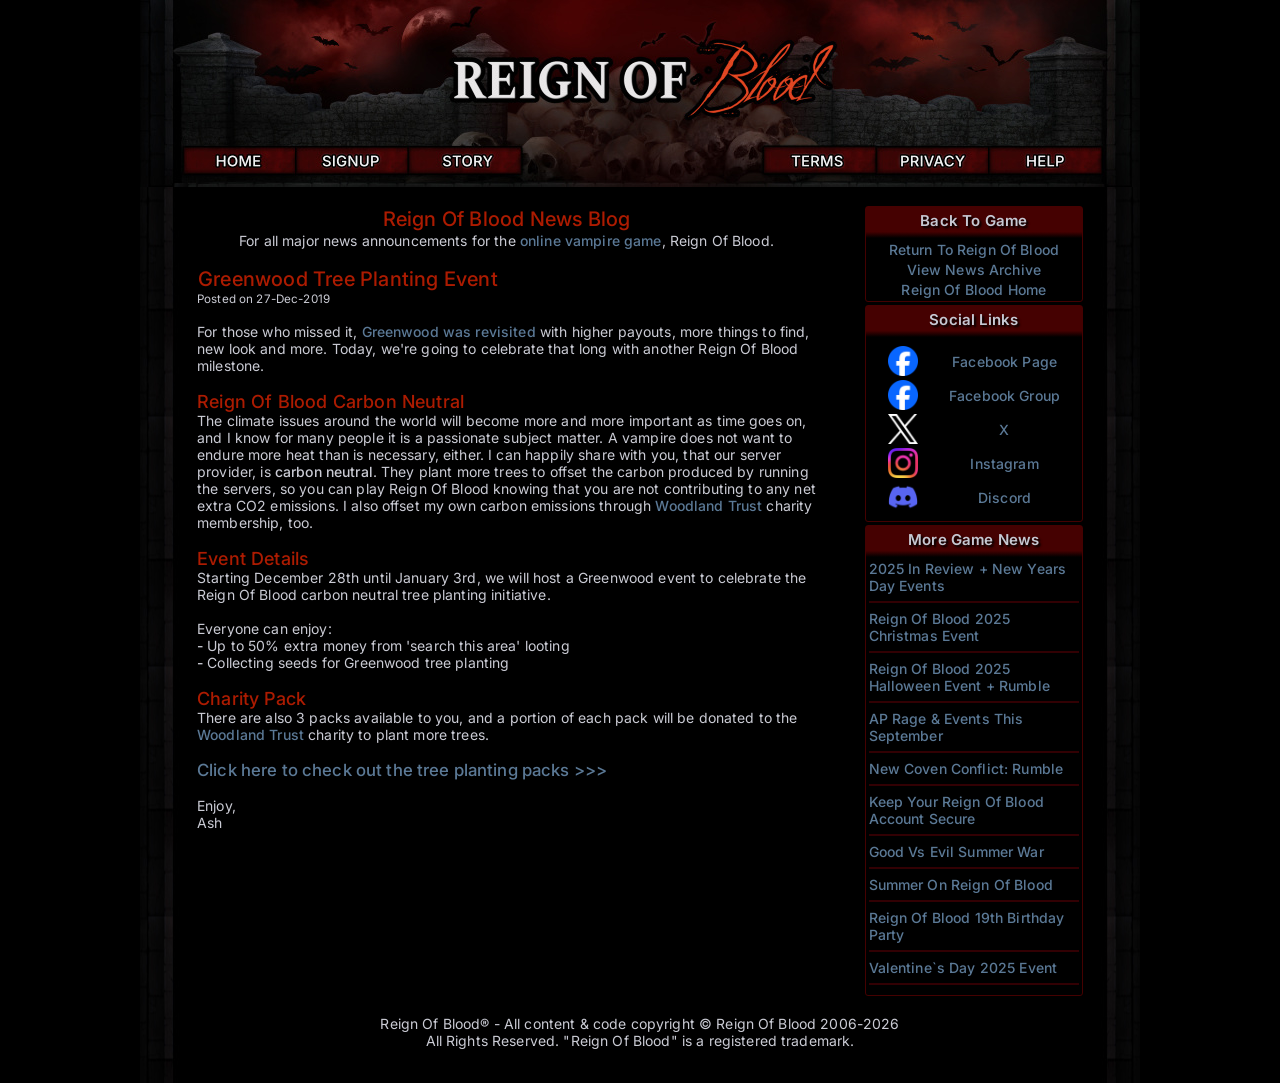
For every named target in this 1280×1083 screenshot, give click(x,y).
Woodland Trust (708, 505)
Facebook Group (1004, 395)
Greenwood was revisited (449, 331)
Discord (1004, 497)
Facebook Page (1004, 361)
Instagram (1004, 463)
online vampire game (591, 240)
